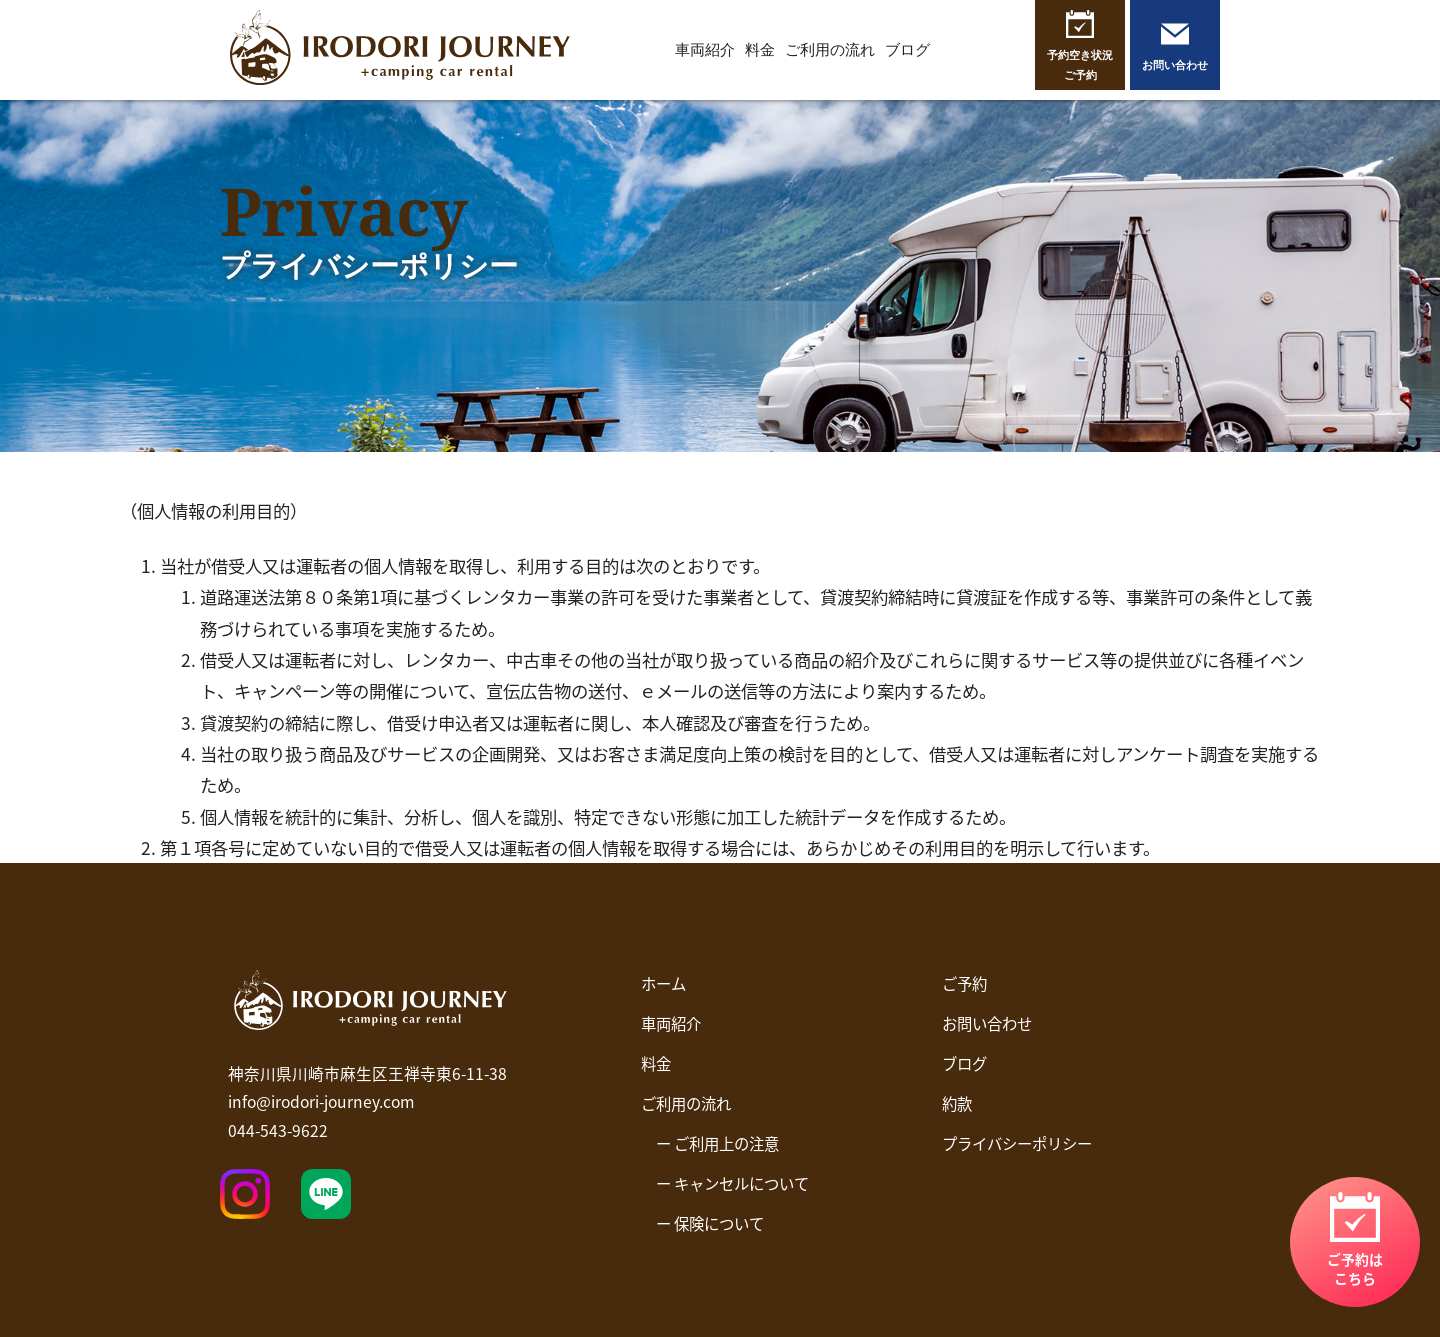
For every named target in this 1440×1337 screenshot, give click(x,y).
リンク (1355, 1242)
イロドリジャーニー (400, 50)
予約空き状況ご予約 (1080, 64)
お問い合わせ (1175, 64)
